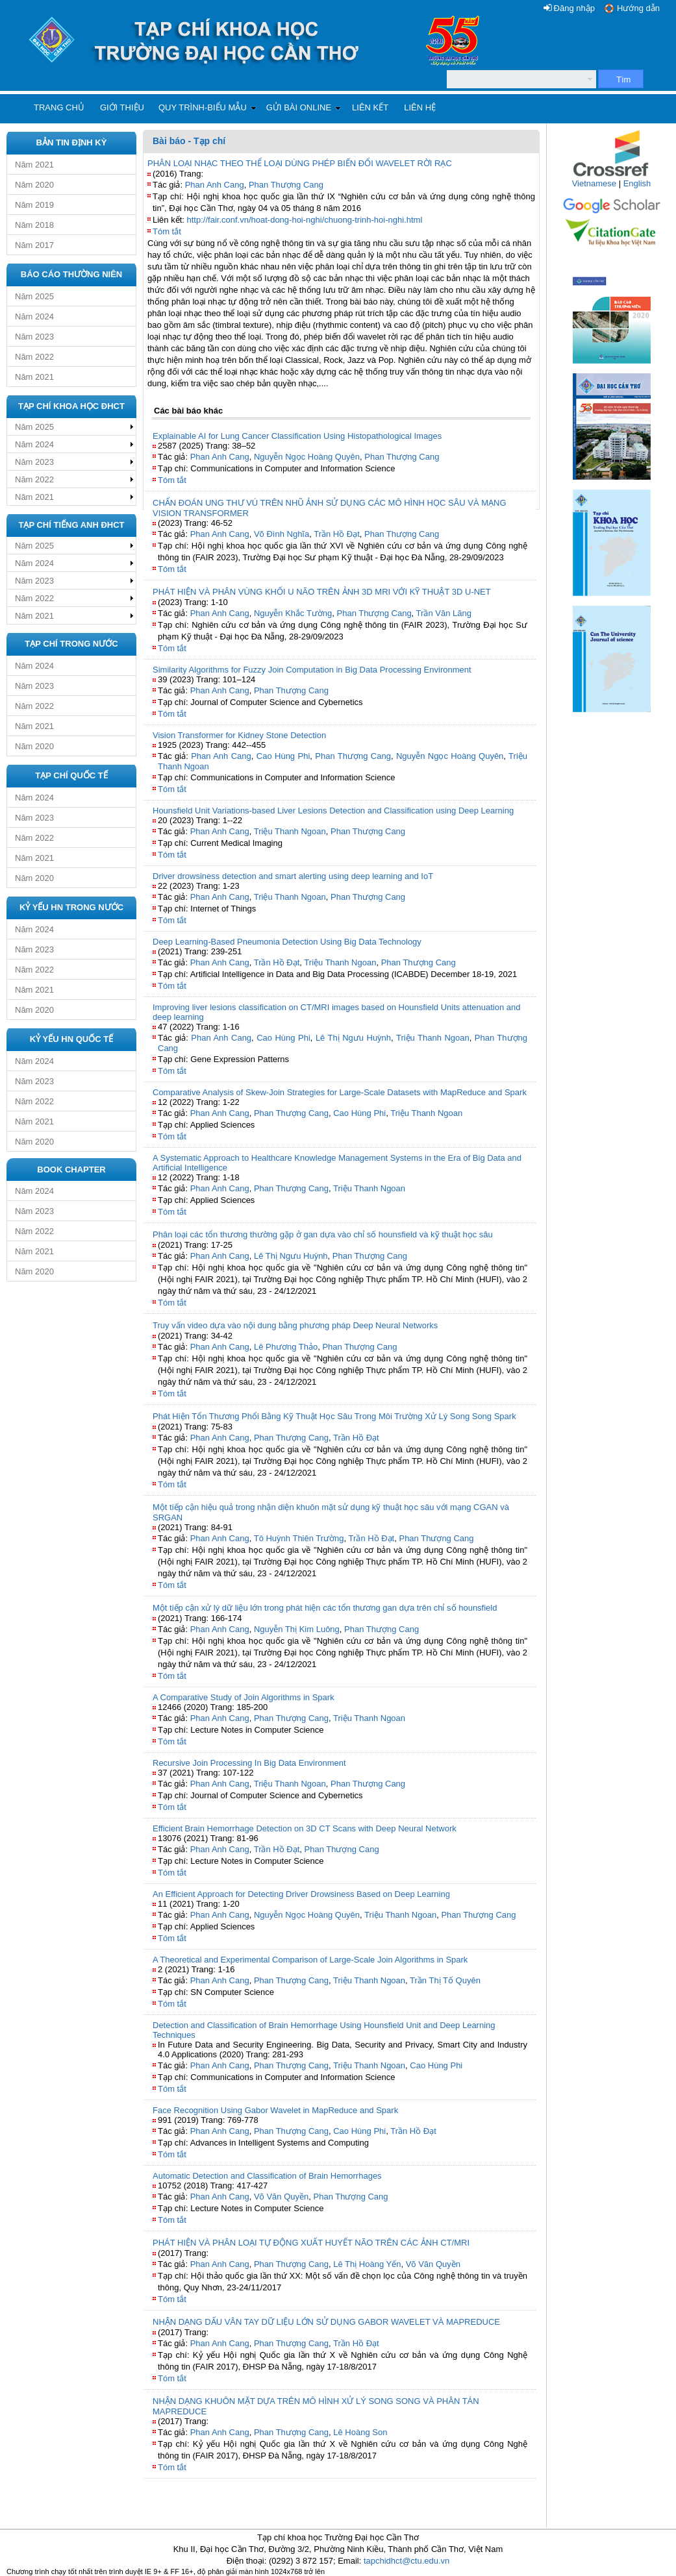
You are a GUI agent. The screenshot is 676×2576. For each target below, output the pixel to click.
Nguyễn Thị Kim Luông (297, 1629)
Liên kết (370, 107)
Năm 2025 (34, 296)
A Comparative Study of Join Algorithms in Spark (243, 1697)
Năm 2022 (34, 357)
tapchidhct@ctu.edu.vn (406, 2561)
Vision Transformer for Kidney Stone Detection (239, 735)
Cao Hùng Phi (283, 756)
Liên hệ (420, 107)
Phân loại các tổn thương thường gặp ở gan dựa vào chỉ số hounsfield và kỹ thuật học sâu (323, 1234)
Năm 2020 (34, 185)
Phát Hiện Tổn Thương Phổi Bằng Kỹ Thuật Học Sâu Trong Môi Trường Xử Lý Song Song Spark (334, 1416)
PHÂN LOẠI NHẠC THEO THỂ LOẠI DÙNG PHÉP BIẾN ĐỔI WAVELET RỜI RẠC (299, 163)
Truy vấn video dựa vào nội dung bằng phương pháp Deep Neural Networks (295, 1325)
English (637, 183)
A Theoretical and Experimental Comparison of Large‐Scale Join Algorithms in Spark (310, 1959)
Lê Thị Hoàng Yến (367, 2264)
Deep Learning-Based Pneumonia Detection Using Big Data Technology (287, 942)
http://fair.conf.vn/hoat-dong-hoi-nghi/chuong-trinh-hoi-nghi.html (305, 220)
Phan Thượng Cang (286, 185)
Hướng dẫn (638, 8)
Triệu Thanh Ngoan (290, 831)
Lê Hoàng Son (360, 2432)
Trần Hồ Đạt (337, 534)
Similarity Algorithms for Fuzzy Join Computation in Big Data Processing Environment (312, 670)
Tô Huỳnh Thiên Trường (299, 1538)
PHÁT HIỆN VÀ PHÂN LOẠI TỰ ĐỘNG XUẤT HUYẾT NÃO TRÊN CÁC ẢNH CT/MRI (311, 2243)
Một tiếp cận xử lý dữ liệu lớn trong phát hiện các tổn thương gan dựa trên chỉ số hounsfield (325, 1608)
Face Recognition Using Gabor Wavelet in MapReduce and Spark (275, 2110)
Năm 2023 (34, 336)
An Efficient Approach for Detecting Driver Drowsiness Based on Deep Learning (301, 1894)
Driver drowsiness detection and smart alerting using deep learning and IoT (293, 876)
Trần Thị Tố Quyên (445, 1980)
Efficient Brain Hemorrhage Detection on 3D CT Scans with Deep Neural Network (305, 1828)
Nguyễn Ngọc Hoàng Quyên (307, 457)
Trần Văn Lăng (443, 613)
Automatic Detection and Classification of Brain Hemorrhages (267, 2176)
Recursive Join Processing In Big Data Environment (249, 1763)
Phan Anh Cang (214, 185)
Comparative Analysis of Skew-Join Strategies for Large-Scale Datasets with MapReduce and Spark (340, 1092)
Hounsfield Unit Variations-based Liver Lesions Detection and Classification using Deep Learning (333, 810)
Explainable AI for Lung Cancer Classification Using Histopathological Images (297, 436)
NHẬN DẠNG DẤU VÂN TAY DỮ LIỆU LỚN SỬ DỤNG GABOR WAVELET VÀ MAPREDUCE (326, 2322)
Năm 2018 (34, 225)
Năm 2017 (34, 245)
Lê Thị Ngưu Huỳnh (353, 1038)
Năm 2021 (34, 164)
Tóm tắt (167, 231)
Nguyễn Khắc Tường (293, 613)
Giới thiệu (122, 107)
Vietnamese (594, 183)
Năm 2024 (34, 316)
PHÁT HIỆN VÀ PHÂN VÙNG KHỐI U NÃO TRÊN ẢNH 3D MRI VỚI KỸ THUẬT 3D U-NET (322, 592)
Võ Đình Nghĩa (281, 534)
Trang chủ (59, 107)
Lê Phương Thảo (286, 1347)
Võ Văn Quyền (281, 2196)
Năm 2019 (34, 205)
